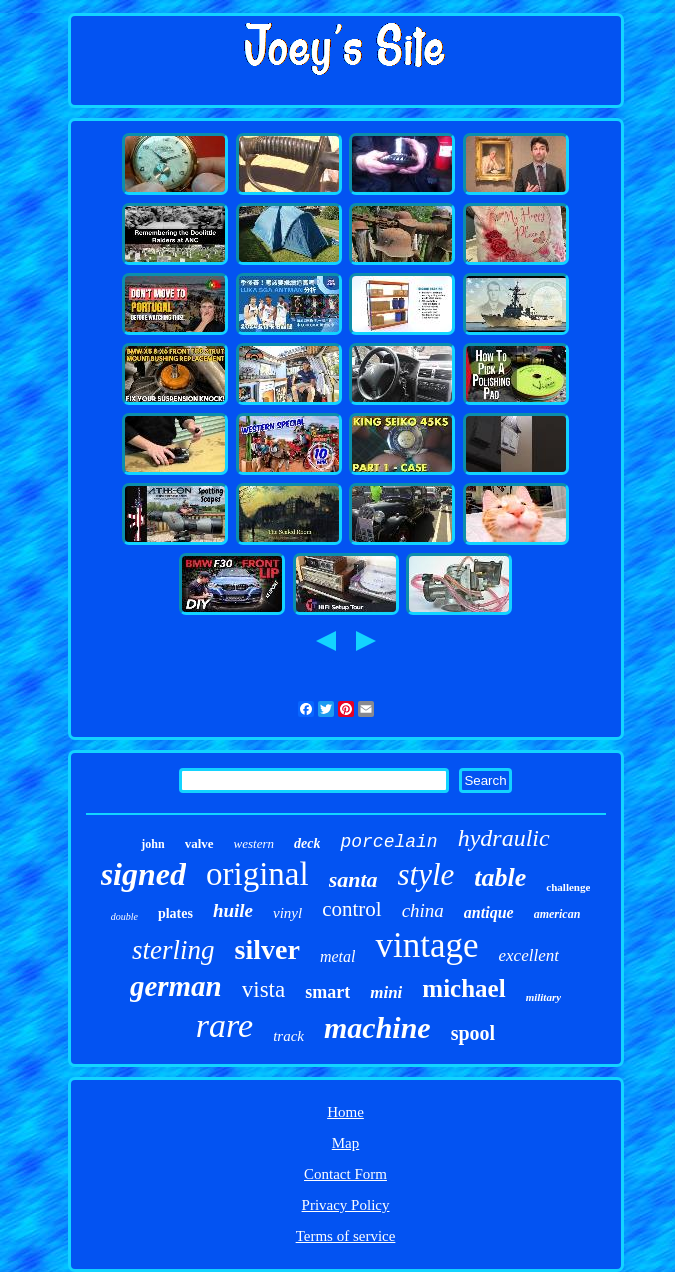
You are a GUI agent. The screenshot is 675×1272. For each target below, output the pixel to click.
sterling (173, 950)
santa (353, 879)
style (426, 874)
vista (263, 989)
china (423, 910)
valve (199, 843)
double (124, 916)
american (557, 914)
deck (307, 843)
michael (463, 988)
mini (386, 992)
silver (267, 949)
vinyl (287, 913)
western (254, 843)
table (500, 877)
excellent (529, 955)
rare (224, 1025)
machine (377, 1027)
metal (338, 956)
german (176, 986)
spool (473, 1033)
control (351, 909)
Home (345, 1112)
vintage (426, 945)
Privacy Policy (346, 1205)
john (152, 844)
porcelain (388, 842)
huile (233, 910)
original (257, 874)
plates (175, 913)
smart (327, 992)
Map (346, 1143)
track (288, 1036)
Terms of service (346, 1236)
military (543, 997)
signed (143, 874)
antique (489, 912)
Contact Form (345, 1174)
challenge (568, 887)
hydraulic (504, 838)
